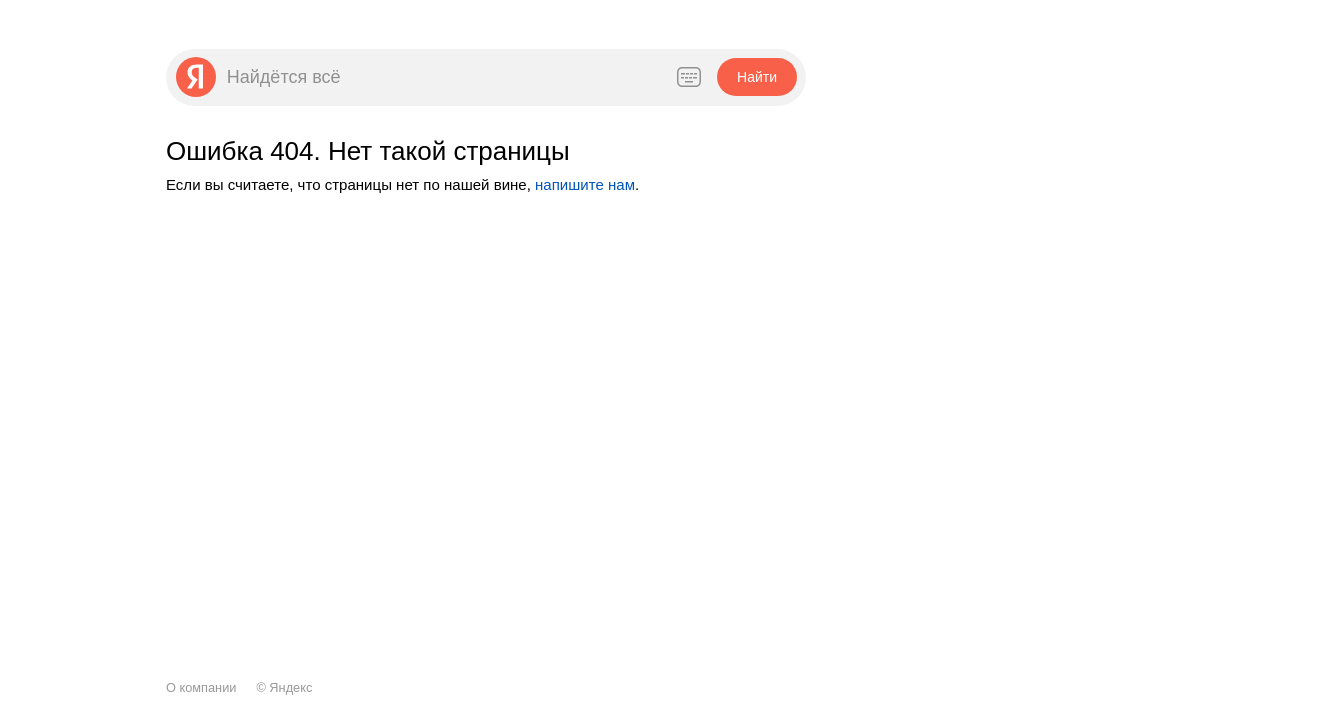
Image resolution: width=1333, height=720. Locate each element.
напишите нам (585, 184)
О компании (201, 687)
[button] (756, 77)
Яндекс (290, 687)
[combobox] (440, 77)
